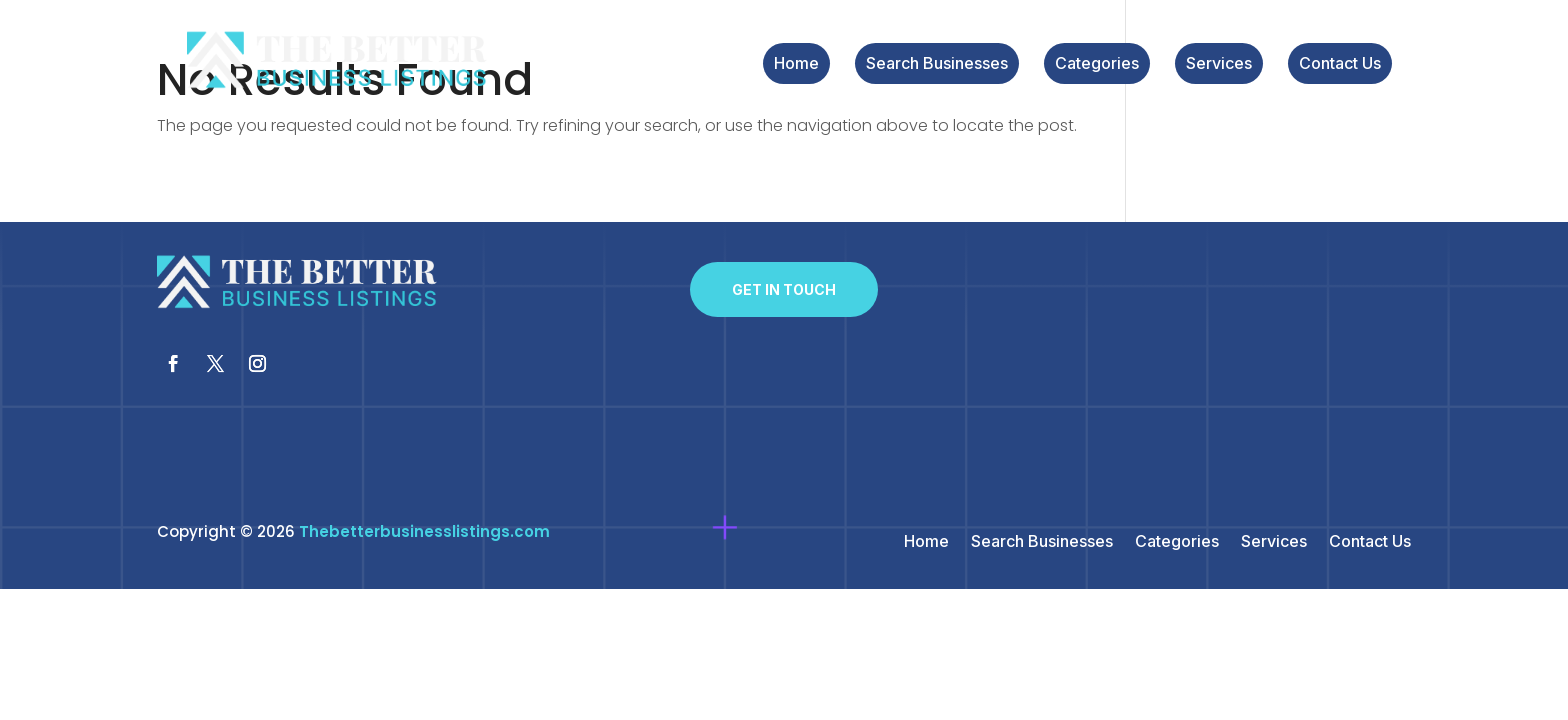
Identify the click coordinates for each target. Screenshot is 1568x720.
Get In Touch (784, 289)
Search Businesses (937, 64)
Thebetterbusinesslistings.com (424, 531)
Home (796, 64)
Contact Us (1340, 64)
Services (1219, 64)
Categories (1097, 64)
